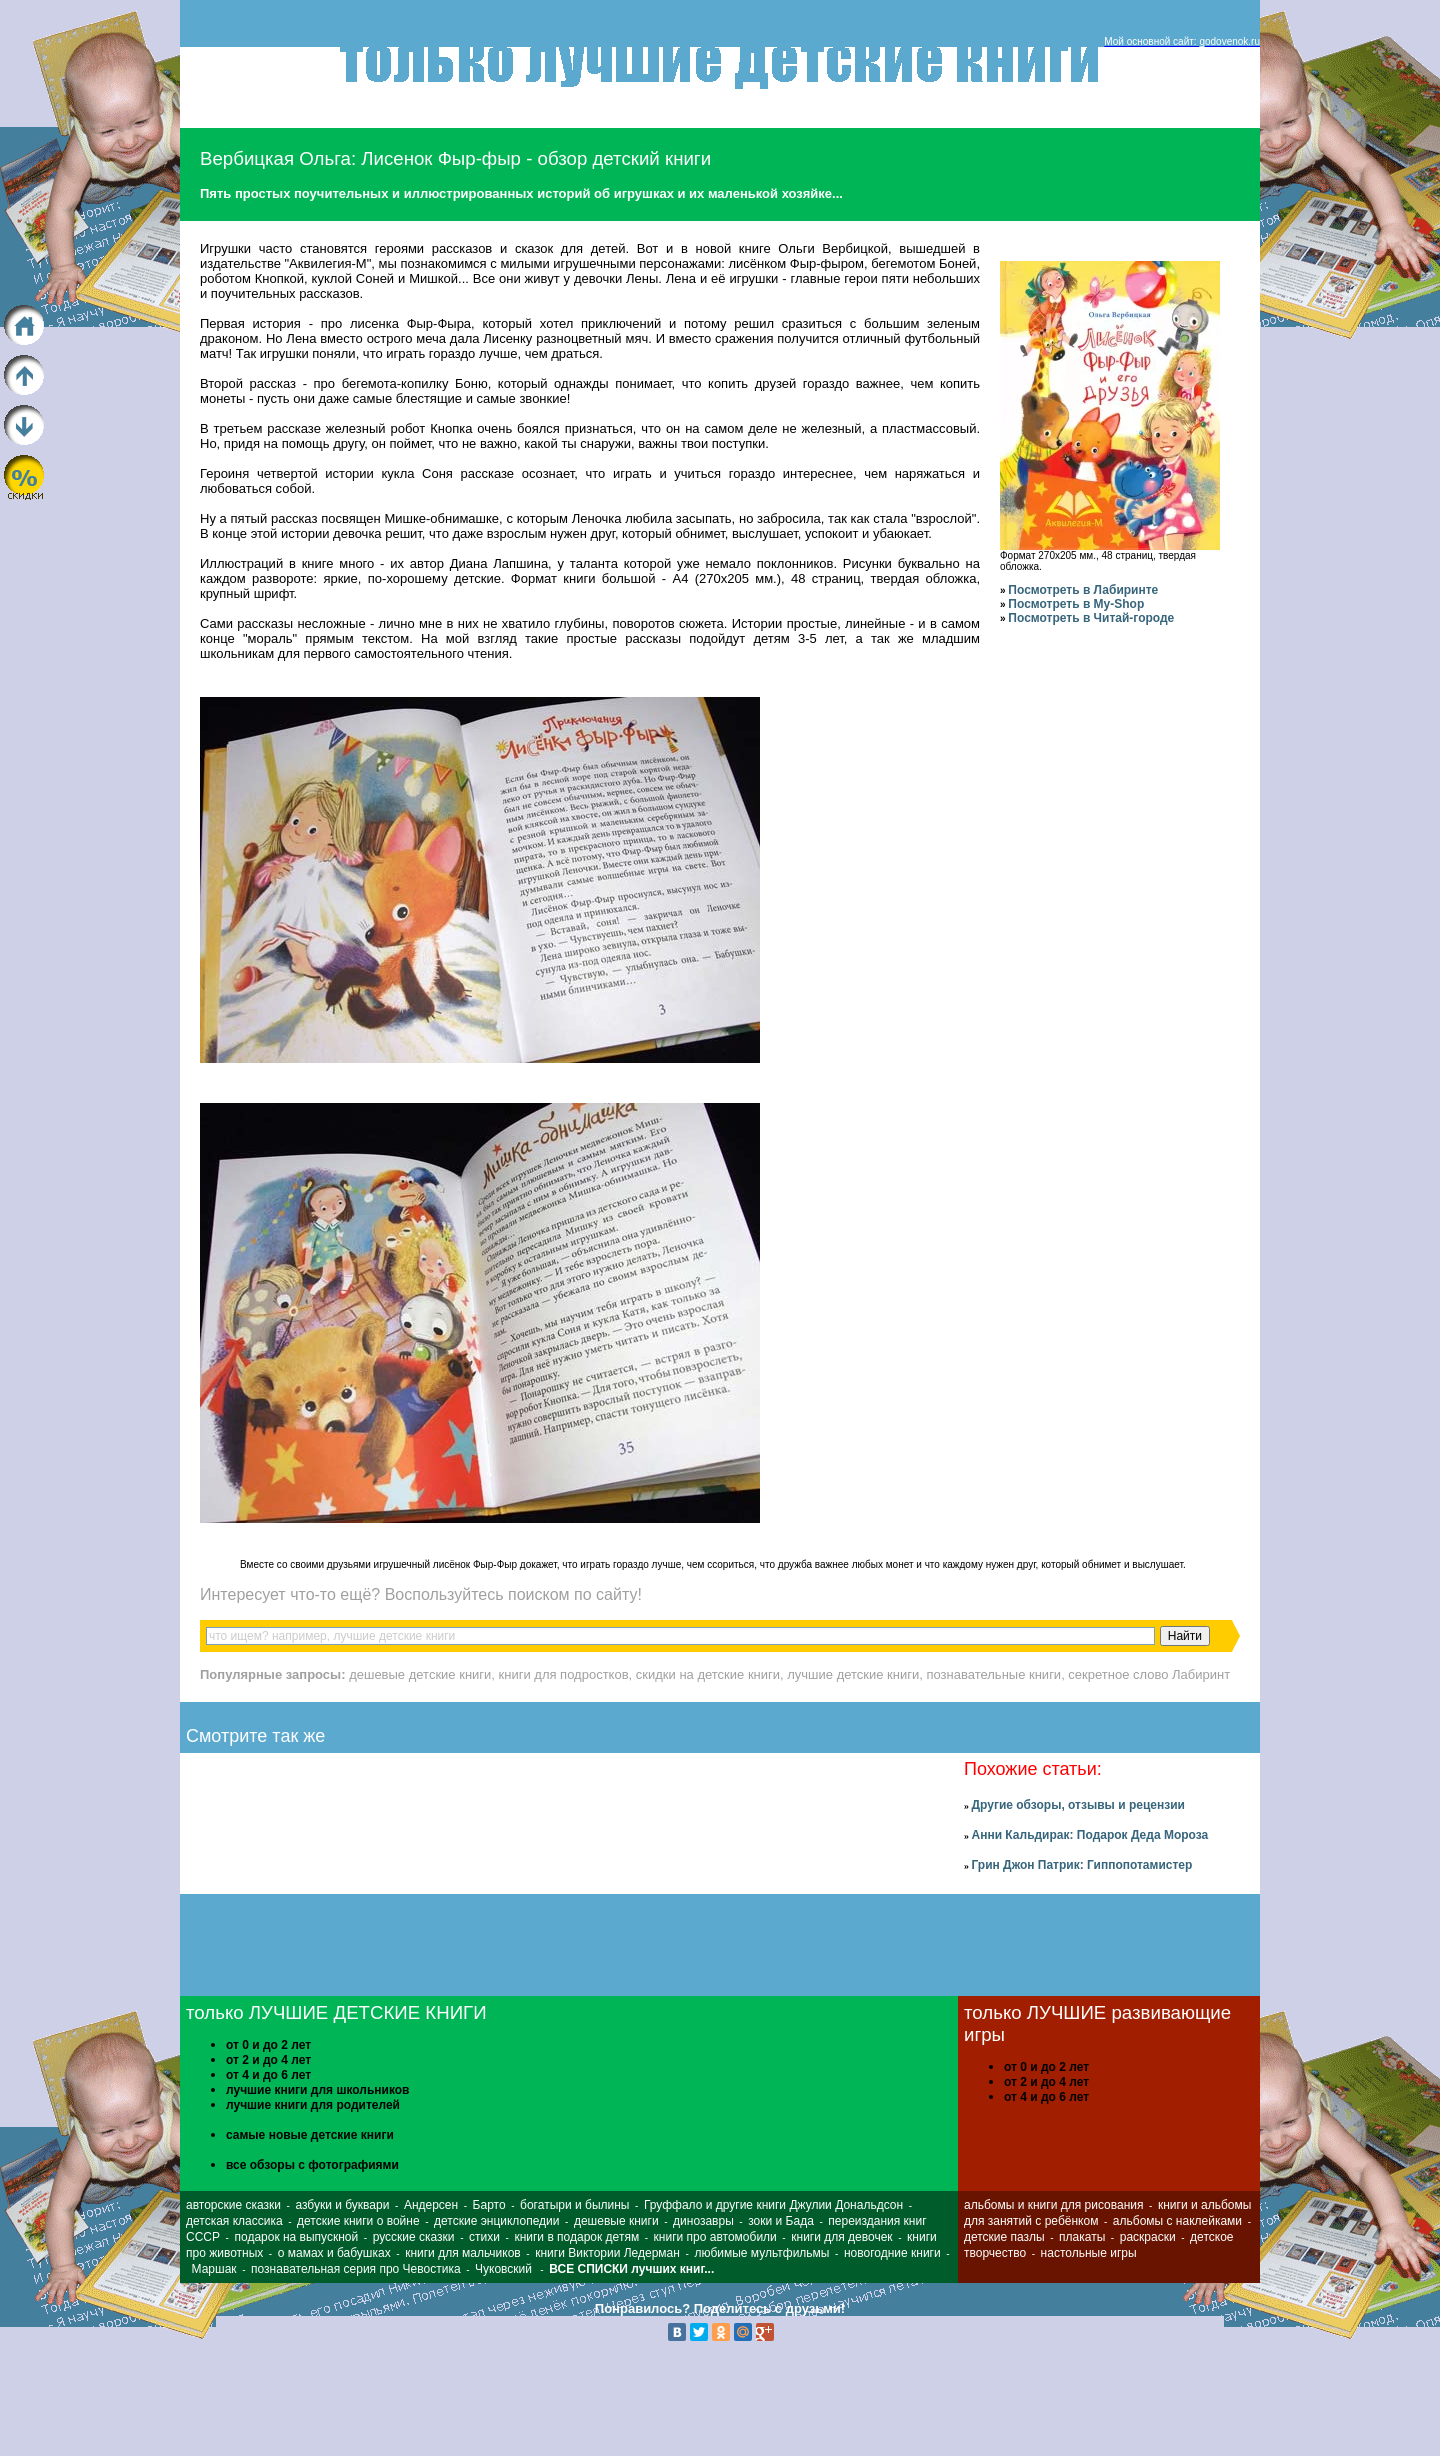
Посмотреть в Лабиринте (1083, 590)
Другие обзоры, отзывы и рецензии (1077, 1805)
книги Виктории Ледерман (607, 2253)
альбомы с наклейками (1177, 2221)
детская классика (234, 2221)
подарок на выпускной (296, 2237)
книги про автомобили (715, 2237)
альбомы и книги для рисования (1053, 2205)
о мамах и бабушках (334, 2253)
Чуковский (503, 2269)
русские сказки (414, 2237)
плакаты (1082, 2237)
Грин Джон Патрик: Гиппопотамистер (1081, 1865)
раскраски (1148, 2237)
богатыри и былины (574, 2205)
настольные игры (1089, 2253)
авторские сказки (233, 2205)
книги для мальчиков (463, 2253)
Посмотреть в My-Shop (1076, 604)
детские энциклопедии (496, 2221)
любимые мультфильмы (761, 2253)
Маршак (214, 2269)
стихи (484, 2237)
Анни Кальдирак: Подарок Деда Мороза (1089, 1835)
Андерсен (431, 2205)
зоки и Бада (781, 2221)
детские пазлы (1004, 2237)
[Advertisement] (1377, 2253)
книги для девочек (841, 2237)
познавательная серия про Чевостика (356, 2269)
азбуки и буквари (342, 2205)
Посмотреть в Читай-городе (1091, 618)
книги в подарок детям (576, 2237)
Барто (489, 2205)
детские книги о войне (358, 2221)
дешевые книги (616, 2221)
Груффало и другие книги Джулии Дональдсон (773, 2205)
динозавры (703, 2221)
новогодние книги (892, 2253)
